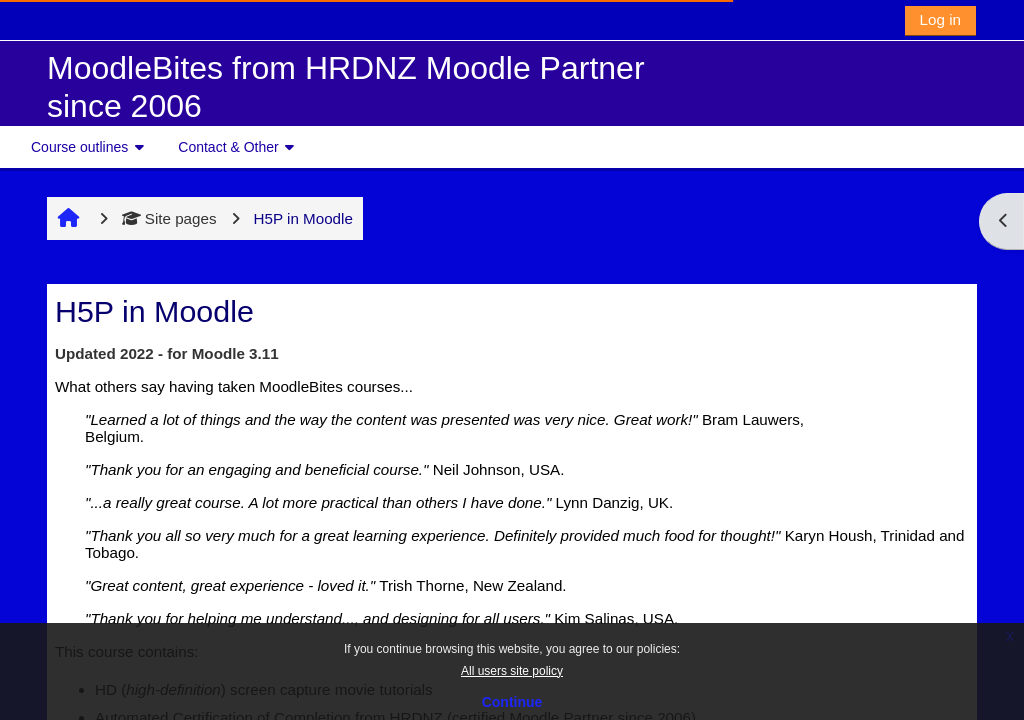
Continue (512, 702)
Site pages (169, 218)
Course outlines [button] (79, 147)
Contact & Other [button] (228, 147)
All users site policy (512, 671)
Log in (940, 19)
